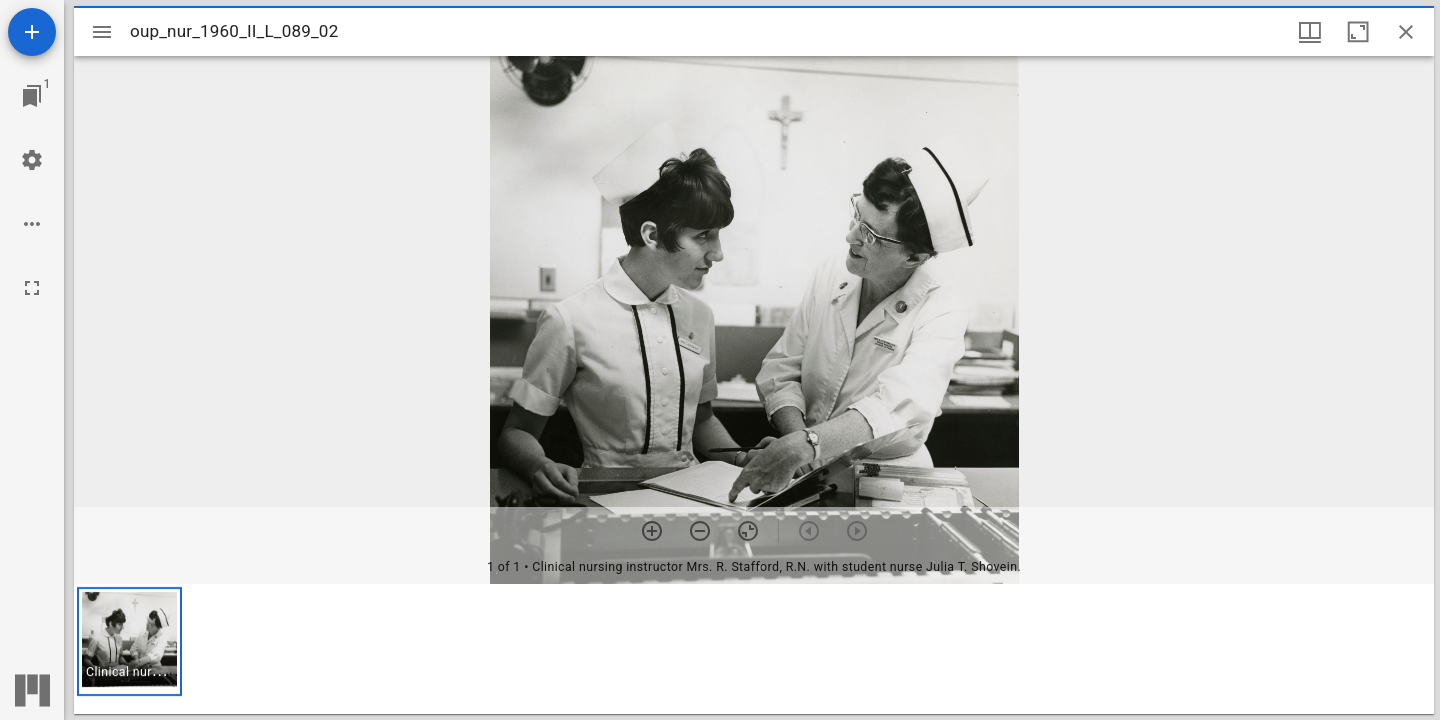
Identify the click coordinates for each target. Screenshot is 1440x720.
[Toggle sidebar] (102, 32)
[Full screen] (32, 288)
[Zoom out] (700, 531)
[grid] (754, 649)
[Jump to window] (32, 96)
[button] (129, 641)
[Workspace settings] (32, 160)
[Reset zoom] (748, 531)
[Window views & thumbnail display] (1310, 32)
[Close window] (1406, 32)
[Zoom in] (652, 531)
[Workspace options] (32, 224)
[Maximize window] (1358, 32)
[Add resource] (32, 32)
